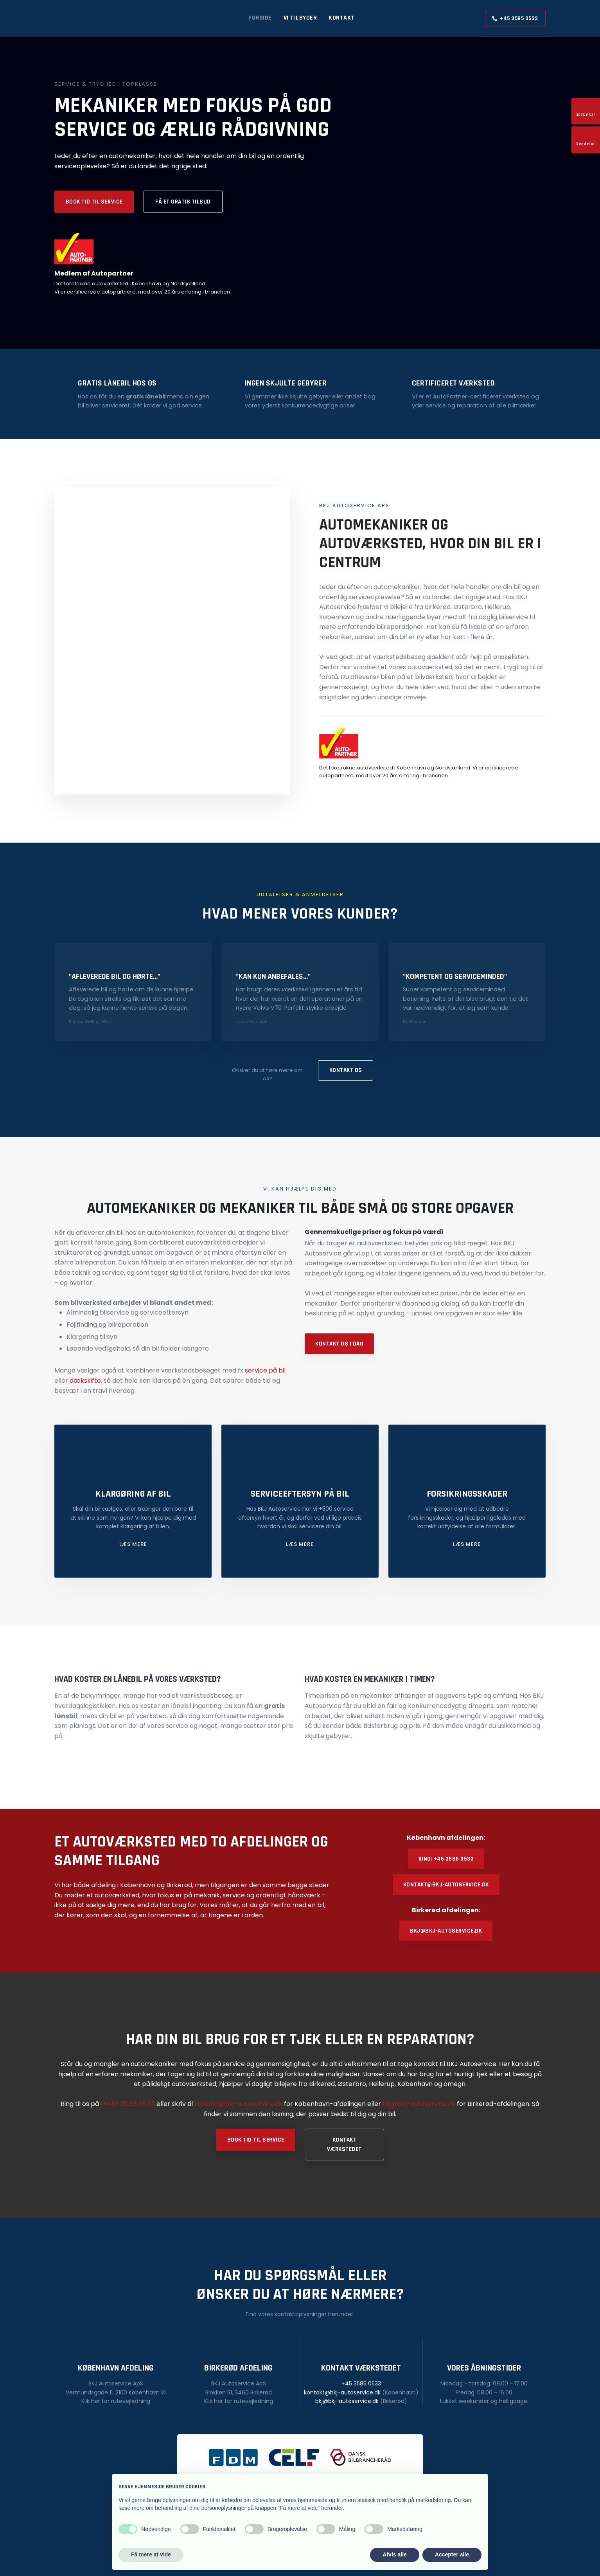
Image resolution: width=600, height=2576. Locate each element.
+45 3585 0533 (361, 2383)
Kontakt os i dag (339, 1343)
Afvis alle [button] (394, 2554)
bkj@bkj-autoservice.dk (446, 1931)
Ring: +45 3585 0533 (446, 1859)
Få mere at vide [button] (151, 2554)
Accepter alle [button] (452, 2554)
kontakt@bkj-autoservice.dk (446, 1884)
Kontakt (342, 18)
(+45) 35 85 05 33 (128, 2103)
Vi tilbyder (300, 18)
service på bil (265, 1370)
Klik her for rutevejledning (115, 2401)
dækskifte (85, 1380)
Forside (260, 18)
